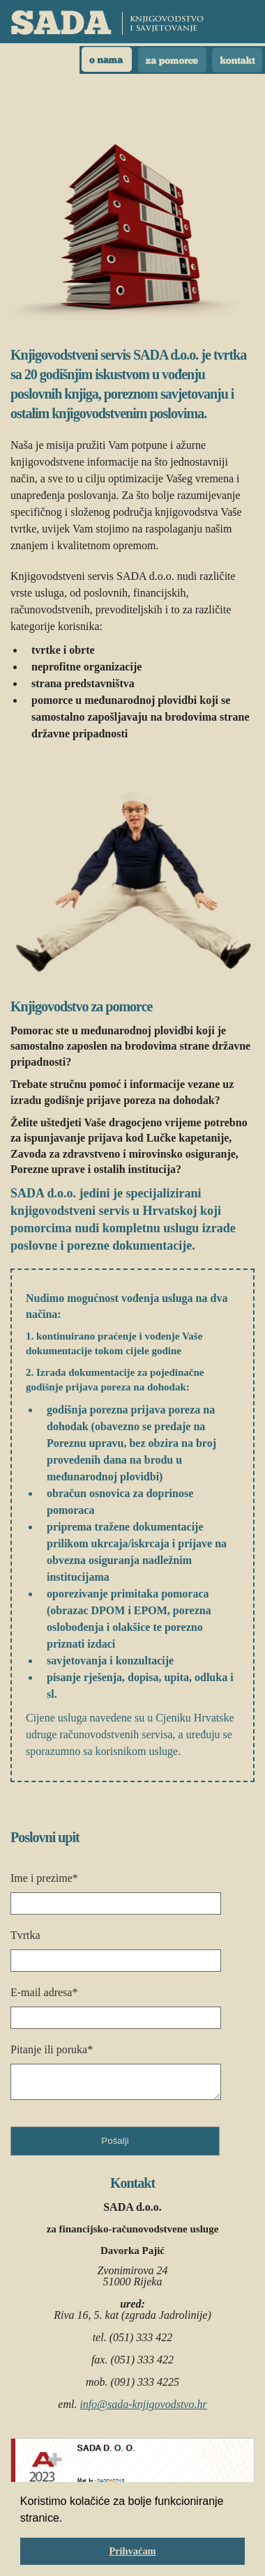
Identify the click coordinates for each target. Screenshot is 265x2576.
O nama (107, 60)
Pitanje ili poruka (51, 2049)
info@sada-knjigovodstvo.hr (143, 2404)
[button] (68, 2519)
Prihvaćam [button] (132, 2550)
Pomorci (172, 60)
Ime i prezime (44, 1878)
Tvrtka (25, 1935)
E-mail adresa (43, 1992)
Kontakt (237, 60)
